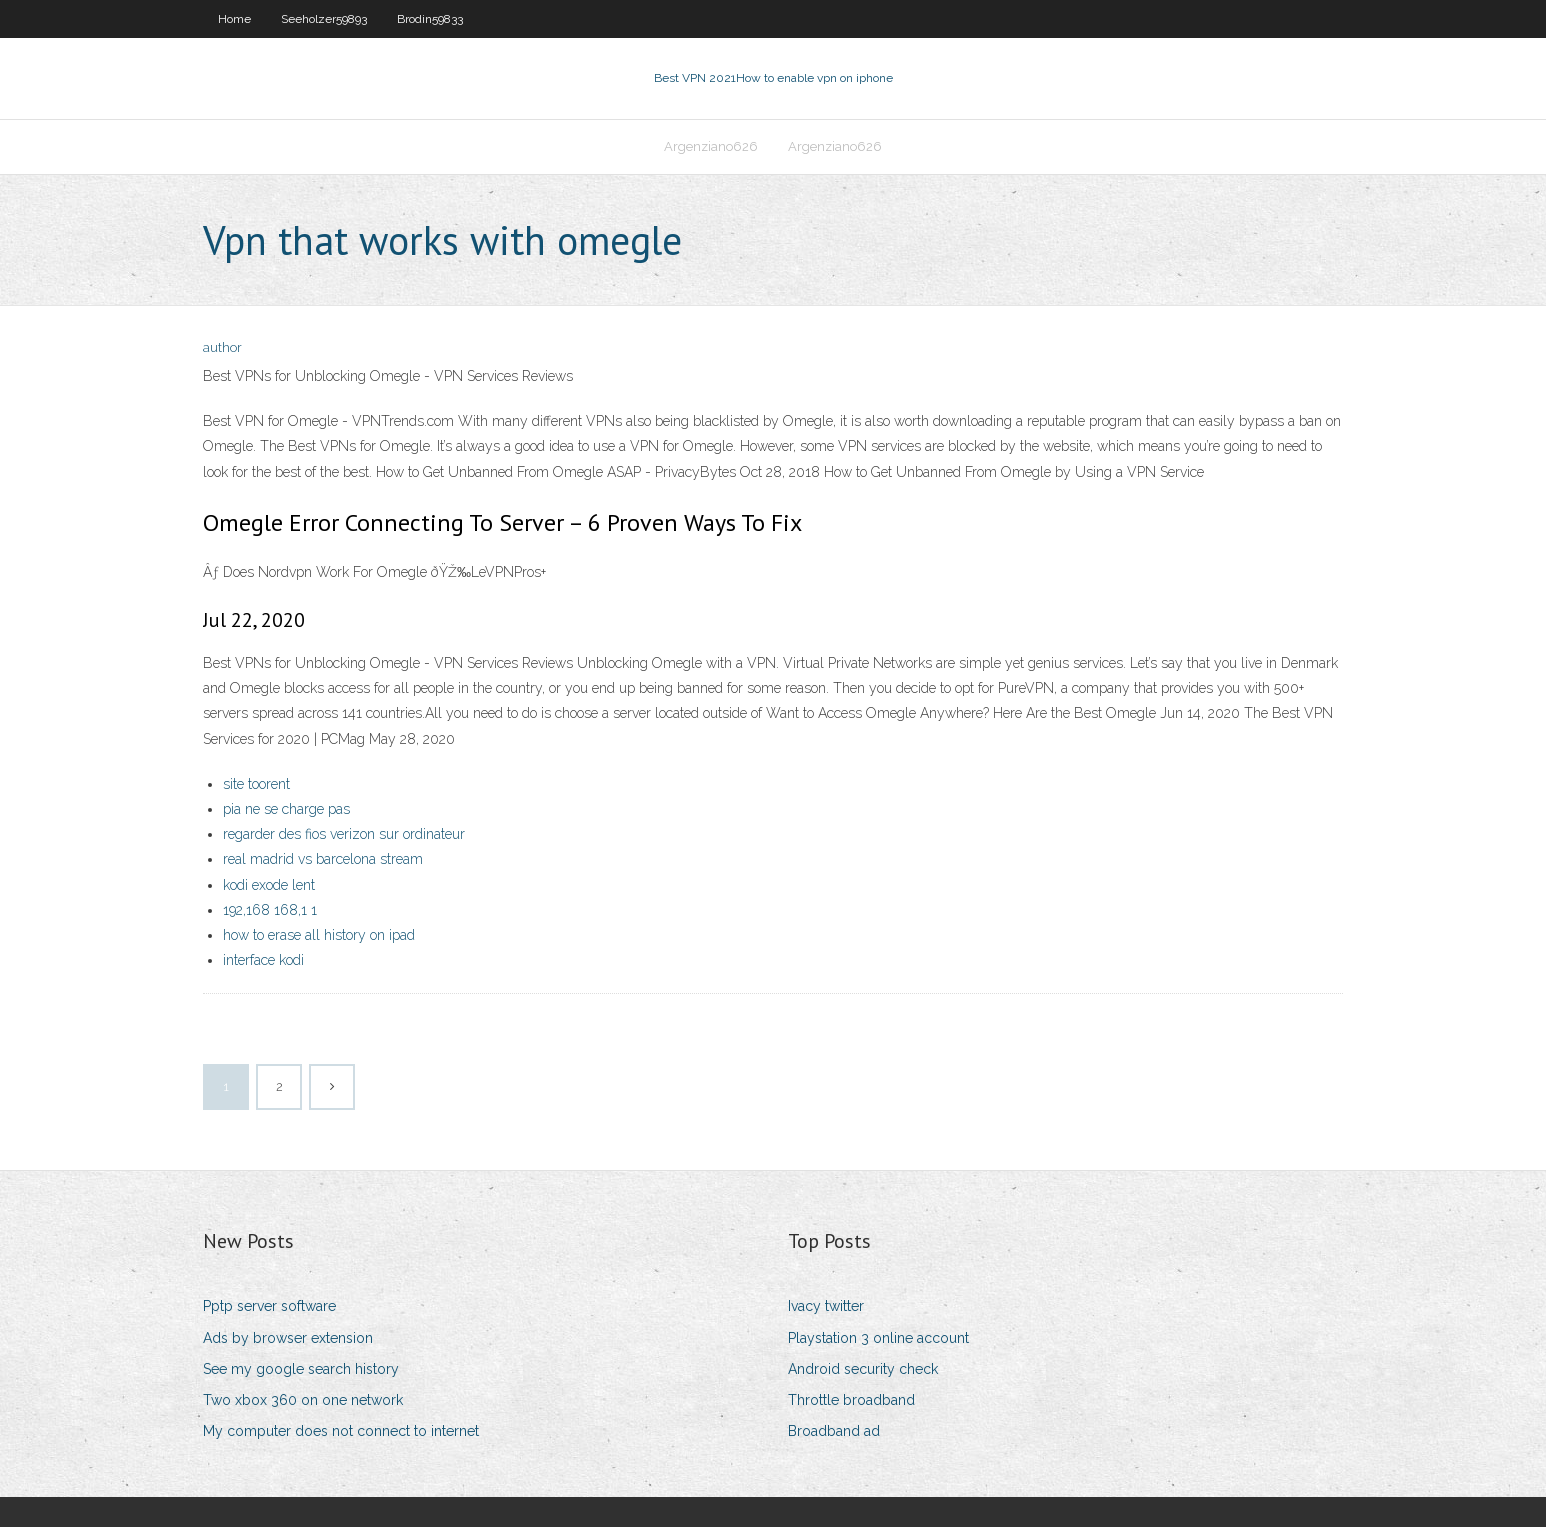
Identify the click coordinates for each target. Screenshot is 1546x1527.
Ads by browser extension (288, 1338)
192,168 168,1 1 (270, 910)
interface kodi (263, 960)
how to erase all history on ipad (319, 935)
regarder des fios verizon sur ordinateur (344, 834)
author (222, 347)
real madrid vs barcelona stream (323, 859)
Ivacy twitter (826, 1306)
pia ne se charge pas (286, 809)
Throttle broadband (851, 1400)
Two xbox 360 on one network (303, 1400)
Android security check (863, 1369)
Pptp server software (269, 1306)
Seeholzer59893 (324, 19)
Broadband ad (834, 1431)
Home (234, 19)
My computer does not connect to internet (341, 1431)
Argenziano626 (711, 146)
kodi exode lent (269, 885)
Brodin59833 (430, 19)
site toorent (256, 784)
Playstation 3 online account (878, 1338)
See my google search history (301, 1369)
